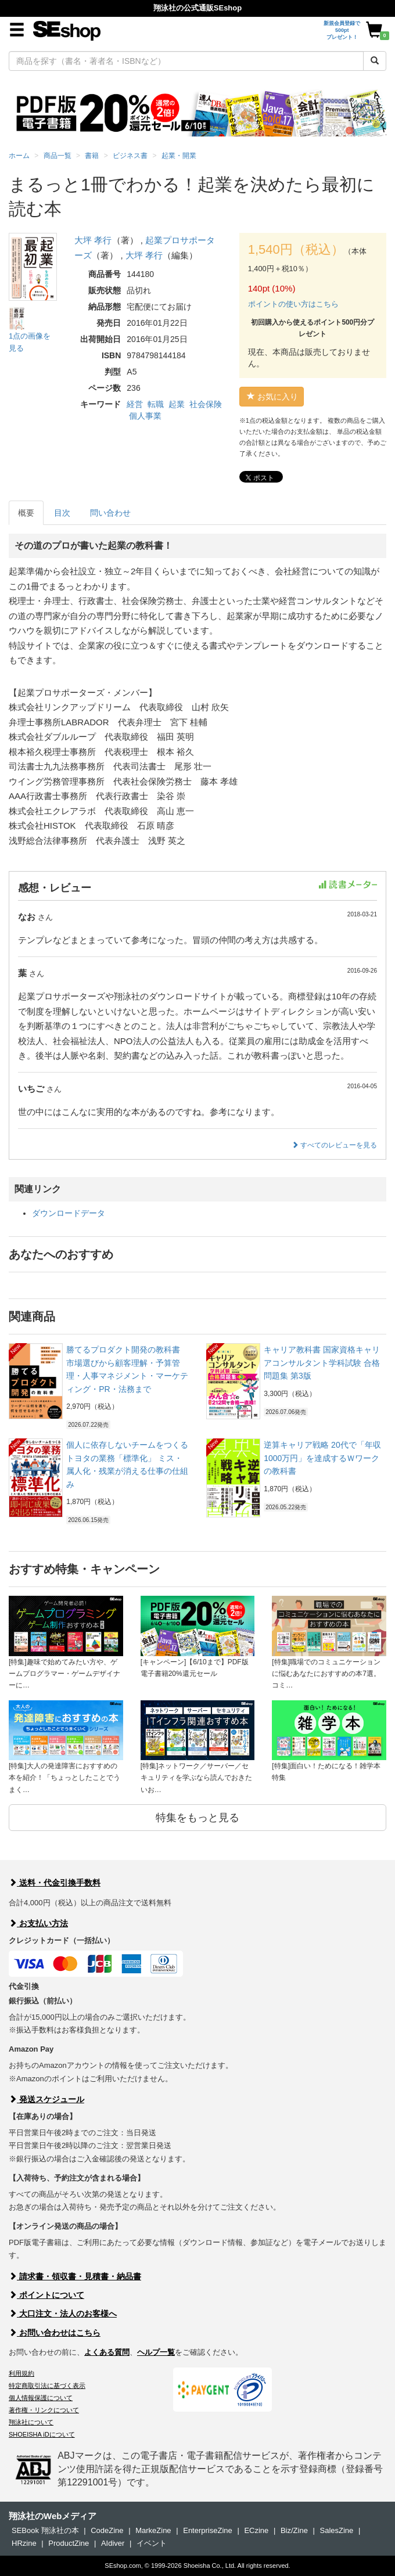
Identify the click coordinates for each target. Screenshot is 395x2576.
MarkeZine (153, 2530)
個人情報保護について (41, 2397)
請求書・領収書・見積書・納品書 (75, 2276)
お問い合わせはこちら (54, 2332)
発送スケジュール (46, 2099)
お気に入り (272, 396)
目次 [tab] (62, 512)
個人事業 (145, 415)
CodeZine (107, 2530)
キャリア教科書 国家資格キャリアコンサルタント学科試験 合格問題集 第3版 (322, 1362)
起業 (176, 404)
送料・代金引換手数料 (54, 1882)
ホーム (19, 156)
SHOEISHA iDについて (42, 2434)
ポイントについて (46, 2295)
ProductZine (68, 2543)
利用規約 (21, 2373)
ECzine (256, 2530)
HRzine (24, 2543)
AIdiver (112, 2543)
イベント (152, 2543)
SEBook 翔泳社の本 (45, 2530)
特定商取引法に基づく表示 (47, 2385)
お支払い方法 (38, 1923)
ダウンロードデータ (68, 1213)
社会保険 (205, 404)
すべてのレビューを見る (334, 1145)
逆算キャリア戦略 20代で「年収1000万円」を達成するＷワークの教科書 (322, 1458)
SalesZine (336, 2530)
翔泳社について (31, 2422)
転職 (156, 404)
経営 (135, 404)
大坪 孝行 (93, 240)
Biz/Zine (294, 2530)
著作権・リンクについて (44, 2409)
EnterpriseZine (207, 2530)
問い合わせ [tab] (110, 512)
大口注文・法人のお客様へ (63, 2313)
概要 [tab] (26, 512)
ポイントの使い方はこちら (293, 304)
